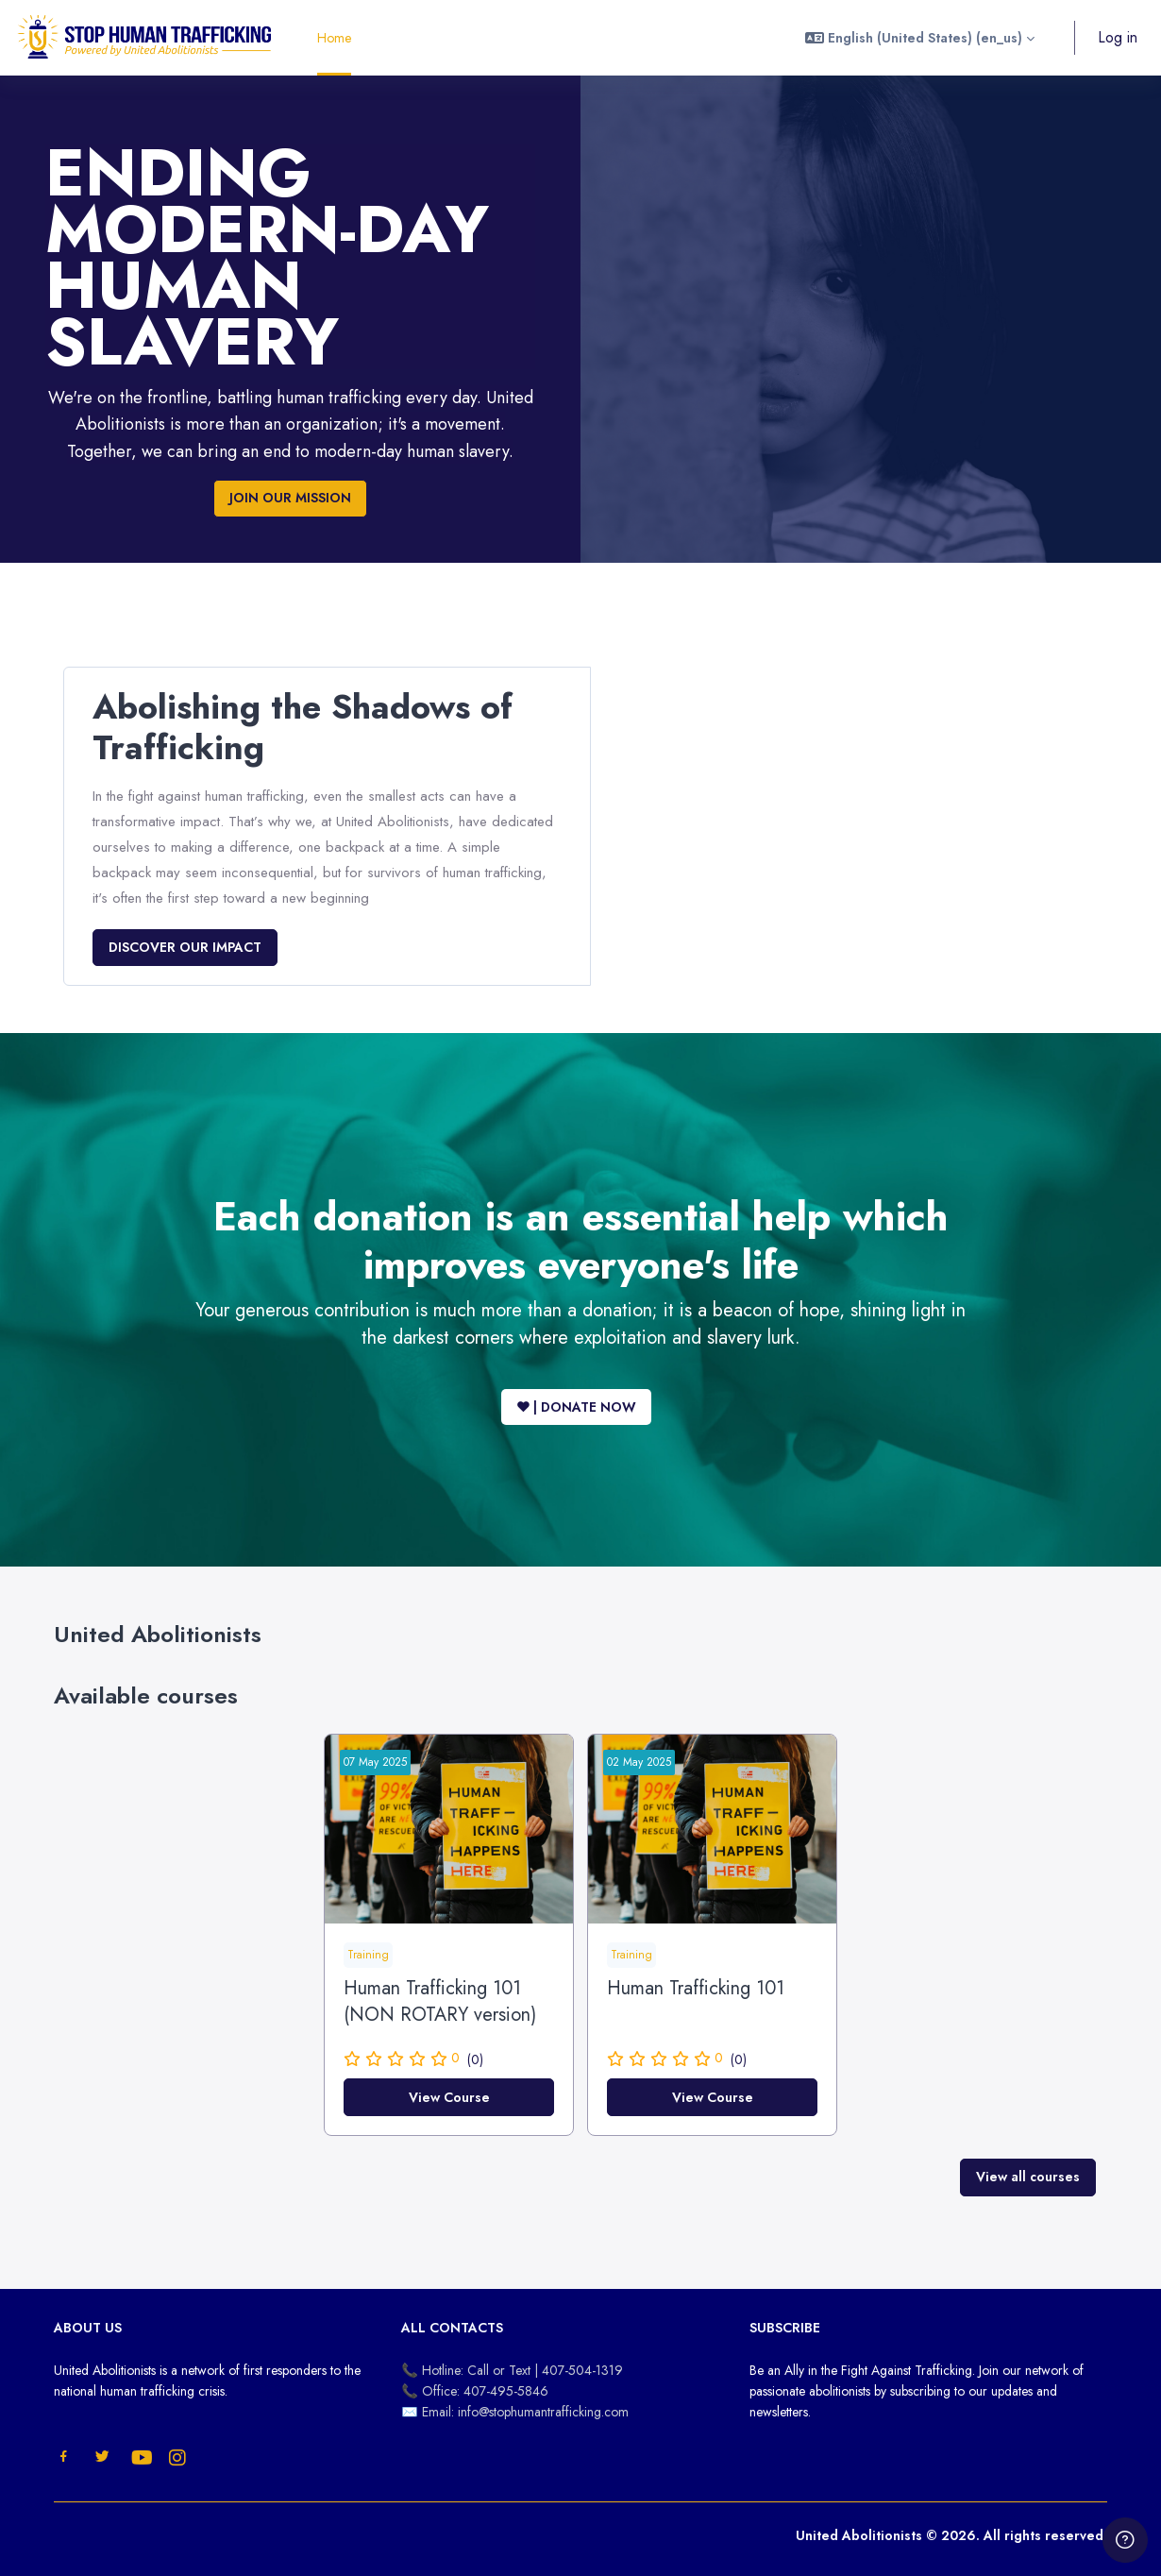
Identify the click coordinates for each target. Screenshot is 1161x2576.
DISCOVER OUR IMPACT (185, 947)
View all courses (1028, 2176)
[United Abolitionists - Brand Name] (145, 38)
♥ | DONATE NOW (576, 1407)
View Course (449, 2097)
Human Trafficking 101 (695, 1988)
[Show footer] (1125, 2540)
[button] (920, 37)
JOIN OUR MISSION (290, 497)
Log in (1117, 37)
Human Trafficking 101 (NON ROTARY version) (440, 2001)
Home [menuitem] (334, 37)
